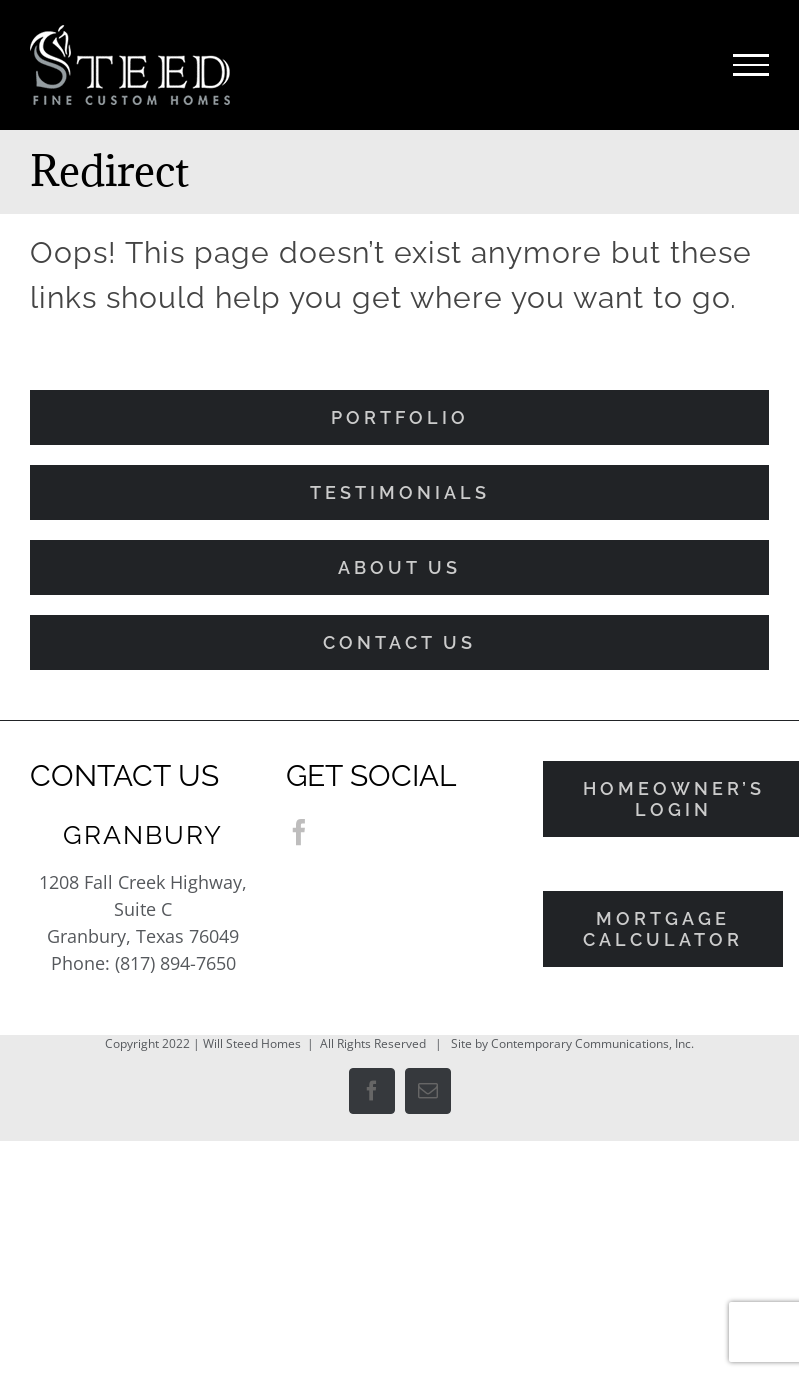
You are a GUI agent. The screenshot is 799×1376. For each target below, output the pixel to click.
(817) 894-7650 (175, 963)
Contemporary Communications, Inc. (592, 1043)
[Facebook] (299, 832)
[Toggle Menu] (751, 65)
